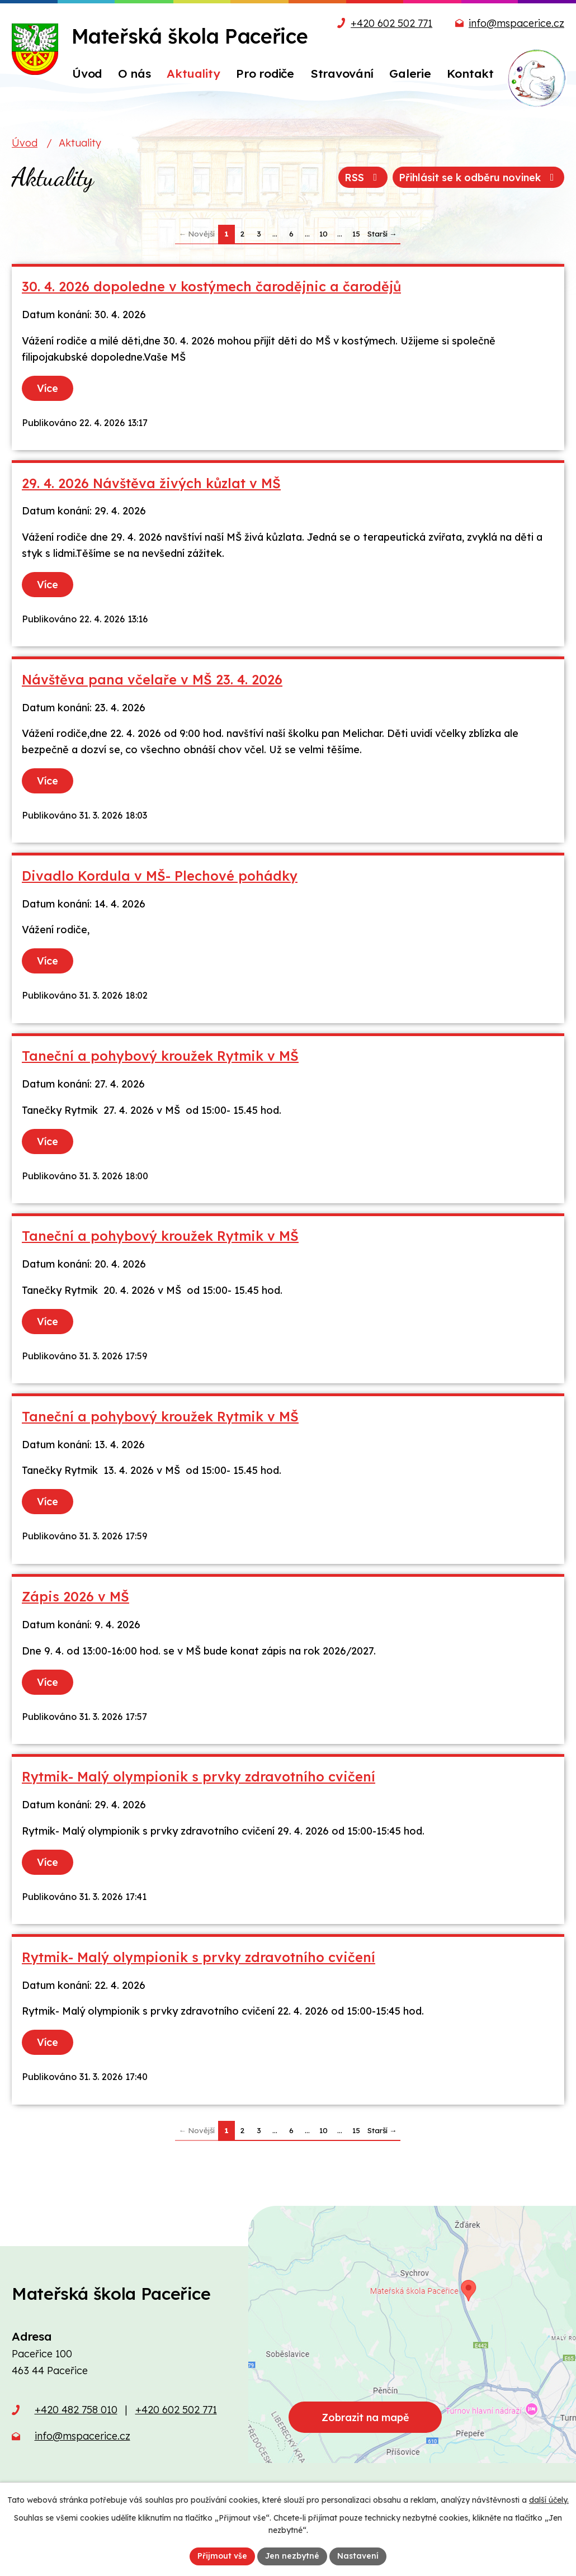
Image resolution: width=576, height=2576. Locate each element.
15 (356, 233)
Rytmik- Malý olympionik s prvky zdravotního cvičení (198, 1777)
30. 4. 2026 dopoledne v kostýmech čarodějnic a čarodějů (211, 286)
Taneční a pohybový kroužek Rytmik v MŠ (160, 1056)
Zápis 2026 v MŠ (75, 1597)
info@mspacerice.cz (516, 23)
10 (323, 233)
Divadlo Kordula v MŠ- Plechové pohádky (160, 876)
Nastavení (358, 2556)
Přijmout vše (222, 2556)
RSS (363, 177)
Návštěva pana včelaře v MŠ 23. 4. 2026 (152, 680)
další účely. (549, 2500)
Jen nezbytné (292, 2556)
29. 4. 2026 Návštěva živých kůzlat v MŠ (151, 483)
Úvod (24, 142)
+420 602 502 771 (391, 23)
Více (47, 388)
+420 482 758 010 (76, 2409)
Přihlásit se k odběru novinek (479, 177)
